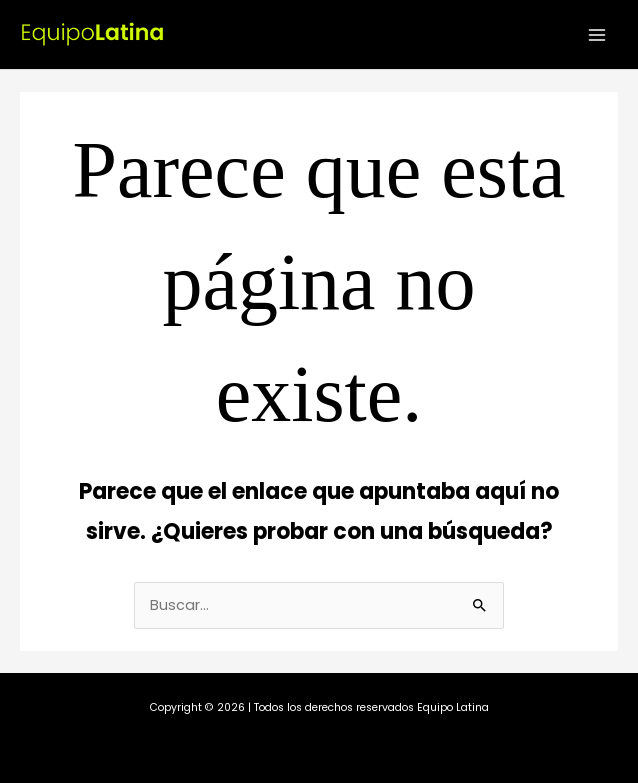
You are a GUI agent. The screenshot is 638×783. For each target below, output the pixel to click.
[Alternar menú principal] (597, 35)
